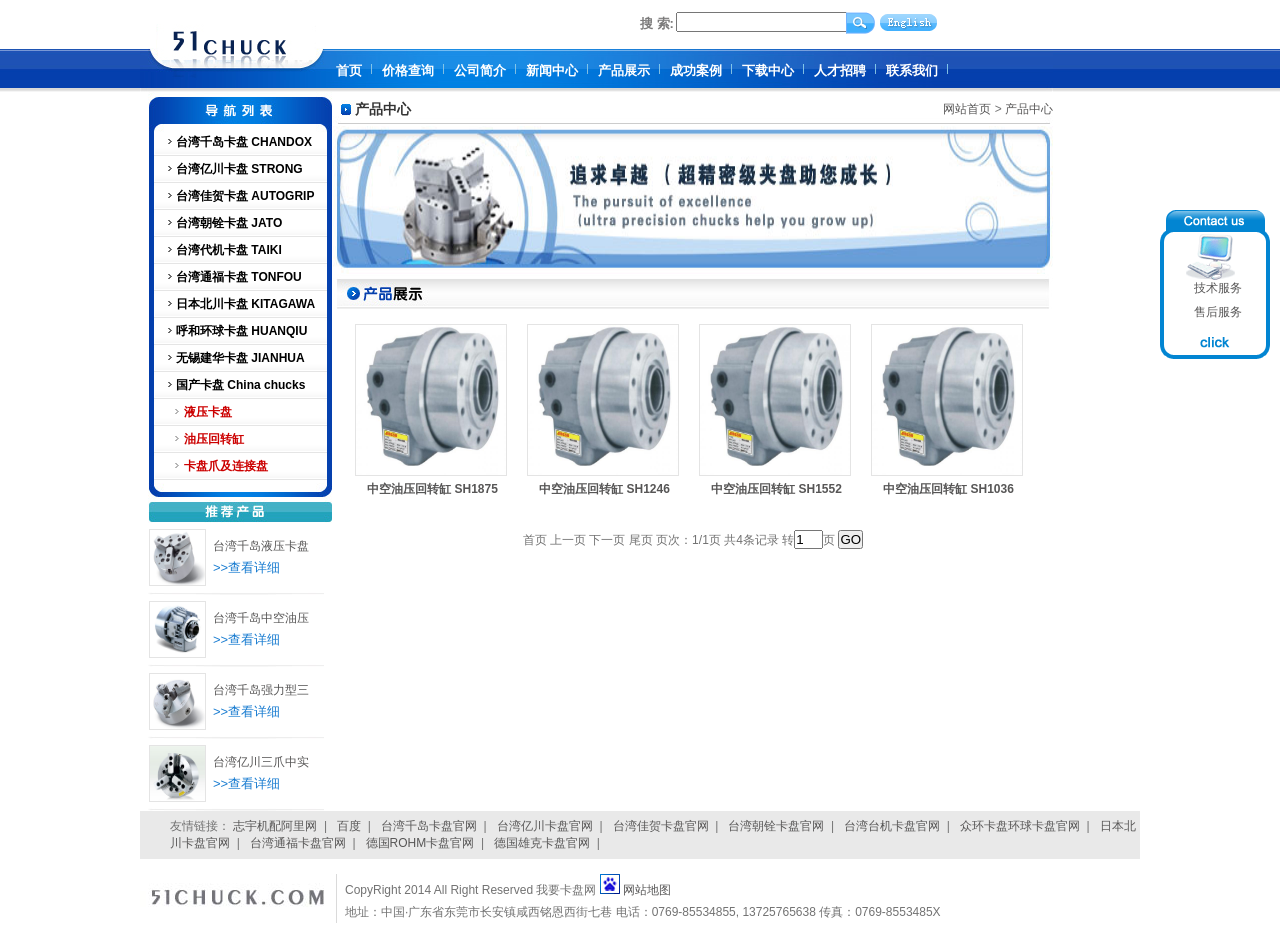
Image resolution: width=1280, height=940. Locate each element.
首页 (349, 70)
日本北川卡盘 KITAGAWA (245, 304)
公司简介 (480, 70)
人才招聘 (840, 70)
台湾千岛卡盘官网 (429, 826)
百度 (349, 826)
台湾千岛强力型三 (261, 690)
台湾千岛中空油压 (261, 618)
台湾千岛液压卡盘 (261, 546)
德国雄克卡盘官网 (542, 843)
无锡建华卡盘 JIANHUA (240, 358)
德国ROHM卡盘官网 (420, 843)
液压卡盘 (208, 412)
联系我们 (912, 70)
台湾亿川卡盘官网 (545, 826)
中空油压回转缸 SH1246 (604, 489)
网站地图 (647, 890)
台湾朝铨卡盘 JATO (229, 223)
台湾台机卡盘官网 (892, 826)
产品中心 (1029, 109)
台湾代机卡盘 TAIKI (229, 250)
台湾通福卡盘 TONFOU (239, 277)
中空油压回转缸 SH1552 (776, 489)
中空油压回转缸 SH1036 (948, 489)
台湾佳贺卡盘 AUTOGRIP (245, 196)
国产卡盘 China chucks (240, 385)
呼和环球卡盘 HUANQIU (241, 331)
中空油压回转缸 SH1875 (432, 489)
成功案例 (696, 70)
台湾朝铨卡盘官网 (776, 826)
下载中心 (768, 70)
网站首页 (967, 109)
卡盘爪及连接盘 (226, 466)
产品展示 (624, 70)
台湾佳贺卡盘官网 (661, 826)
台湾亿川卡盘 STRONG (239, 169)
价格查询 (408, 70)
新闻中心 (552, 70)
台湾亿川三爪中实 (261, 762)
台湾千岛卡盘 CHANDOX (244, 142)
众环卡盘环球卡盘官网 (1020, 826)
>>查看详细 (246, 567)
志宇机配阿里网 (275, 826)
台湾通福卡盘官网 (298, 843)
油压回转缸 (214, 439)
